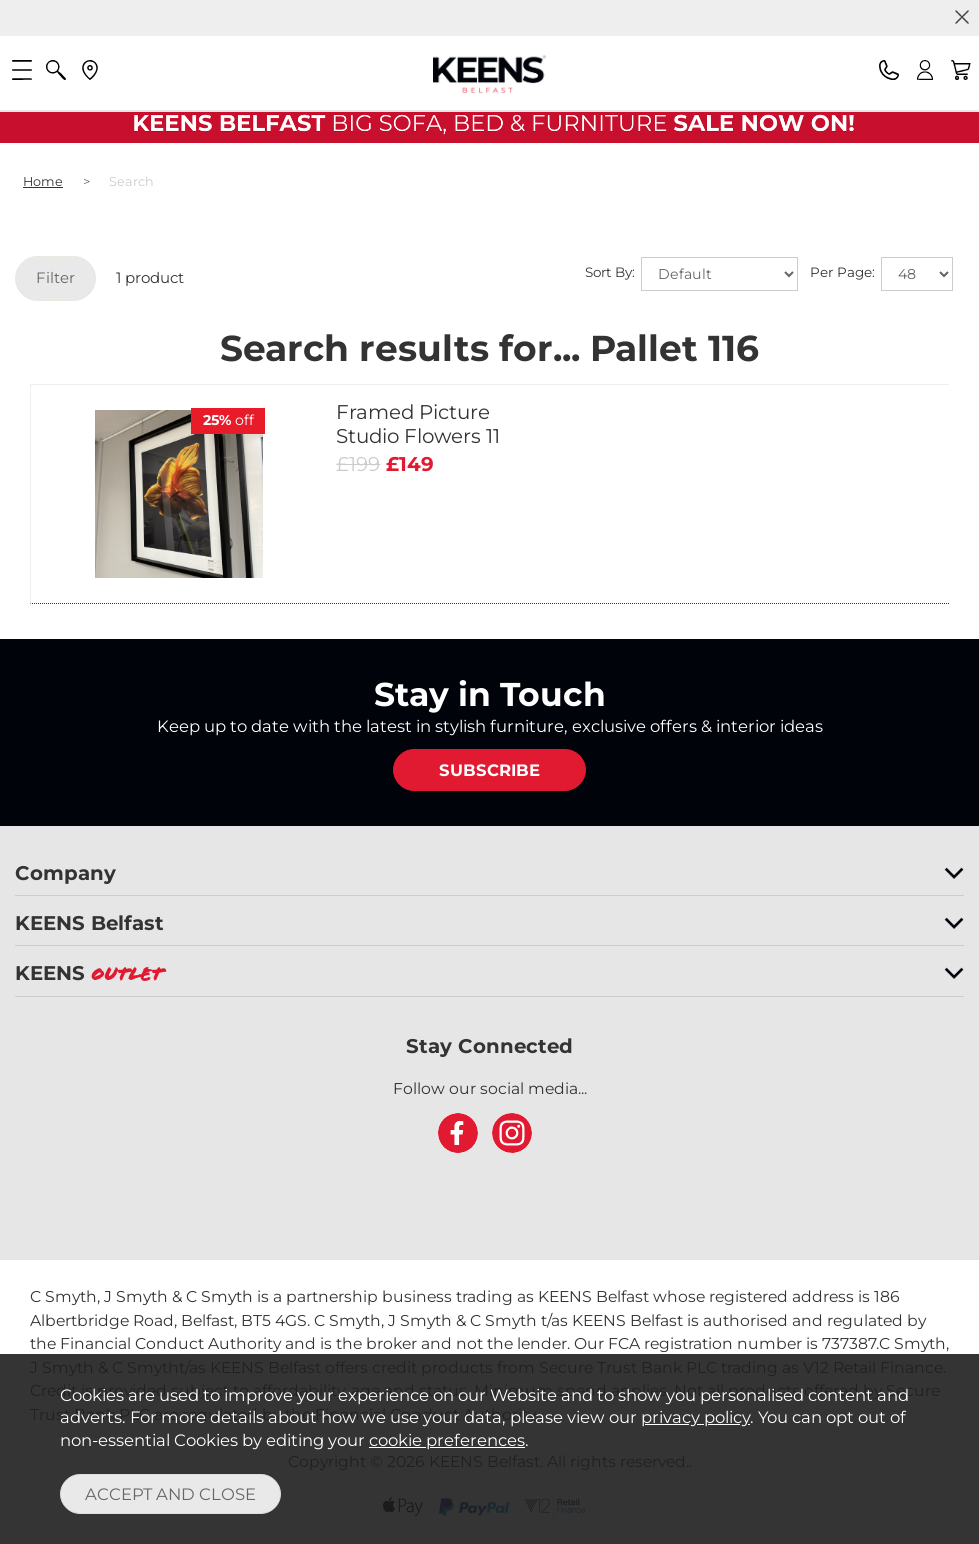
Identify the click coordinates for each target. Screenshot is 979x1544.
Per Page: (881, 274)
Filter (55, 277)
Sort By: (691, 274)
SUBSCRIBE (489, 770)
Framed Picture (418, 424)
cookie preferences (447, 1440)
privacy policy (695, 1417)
